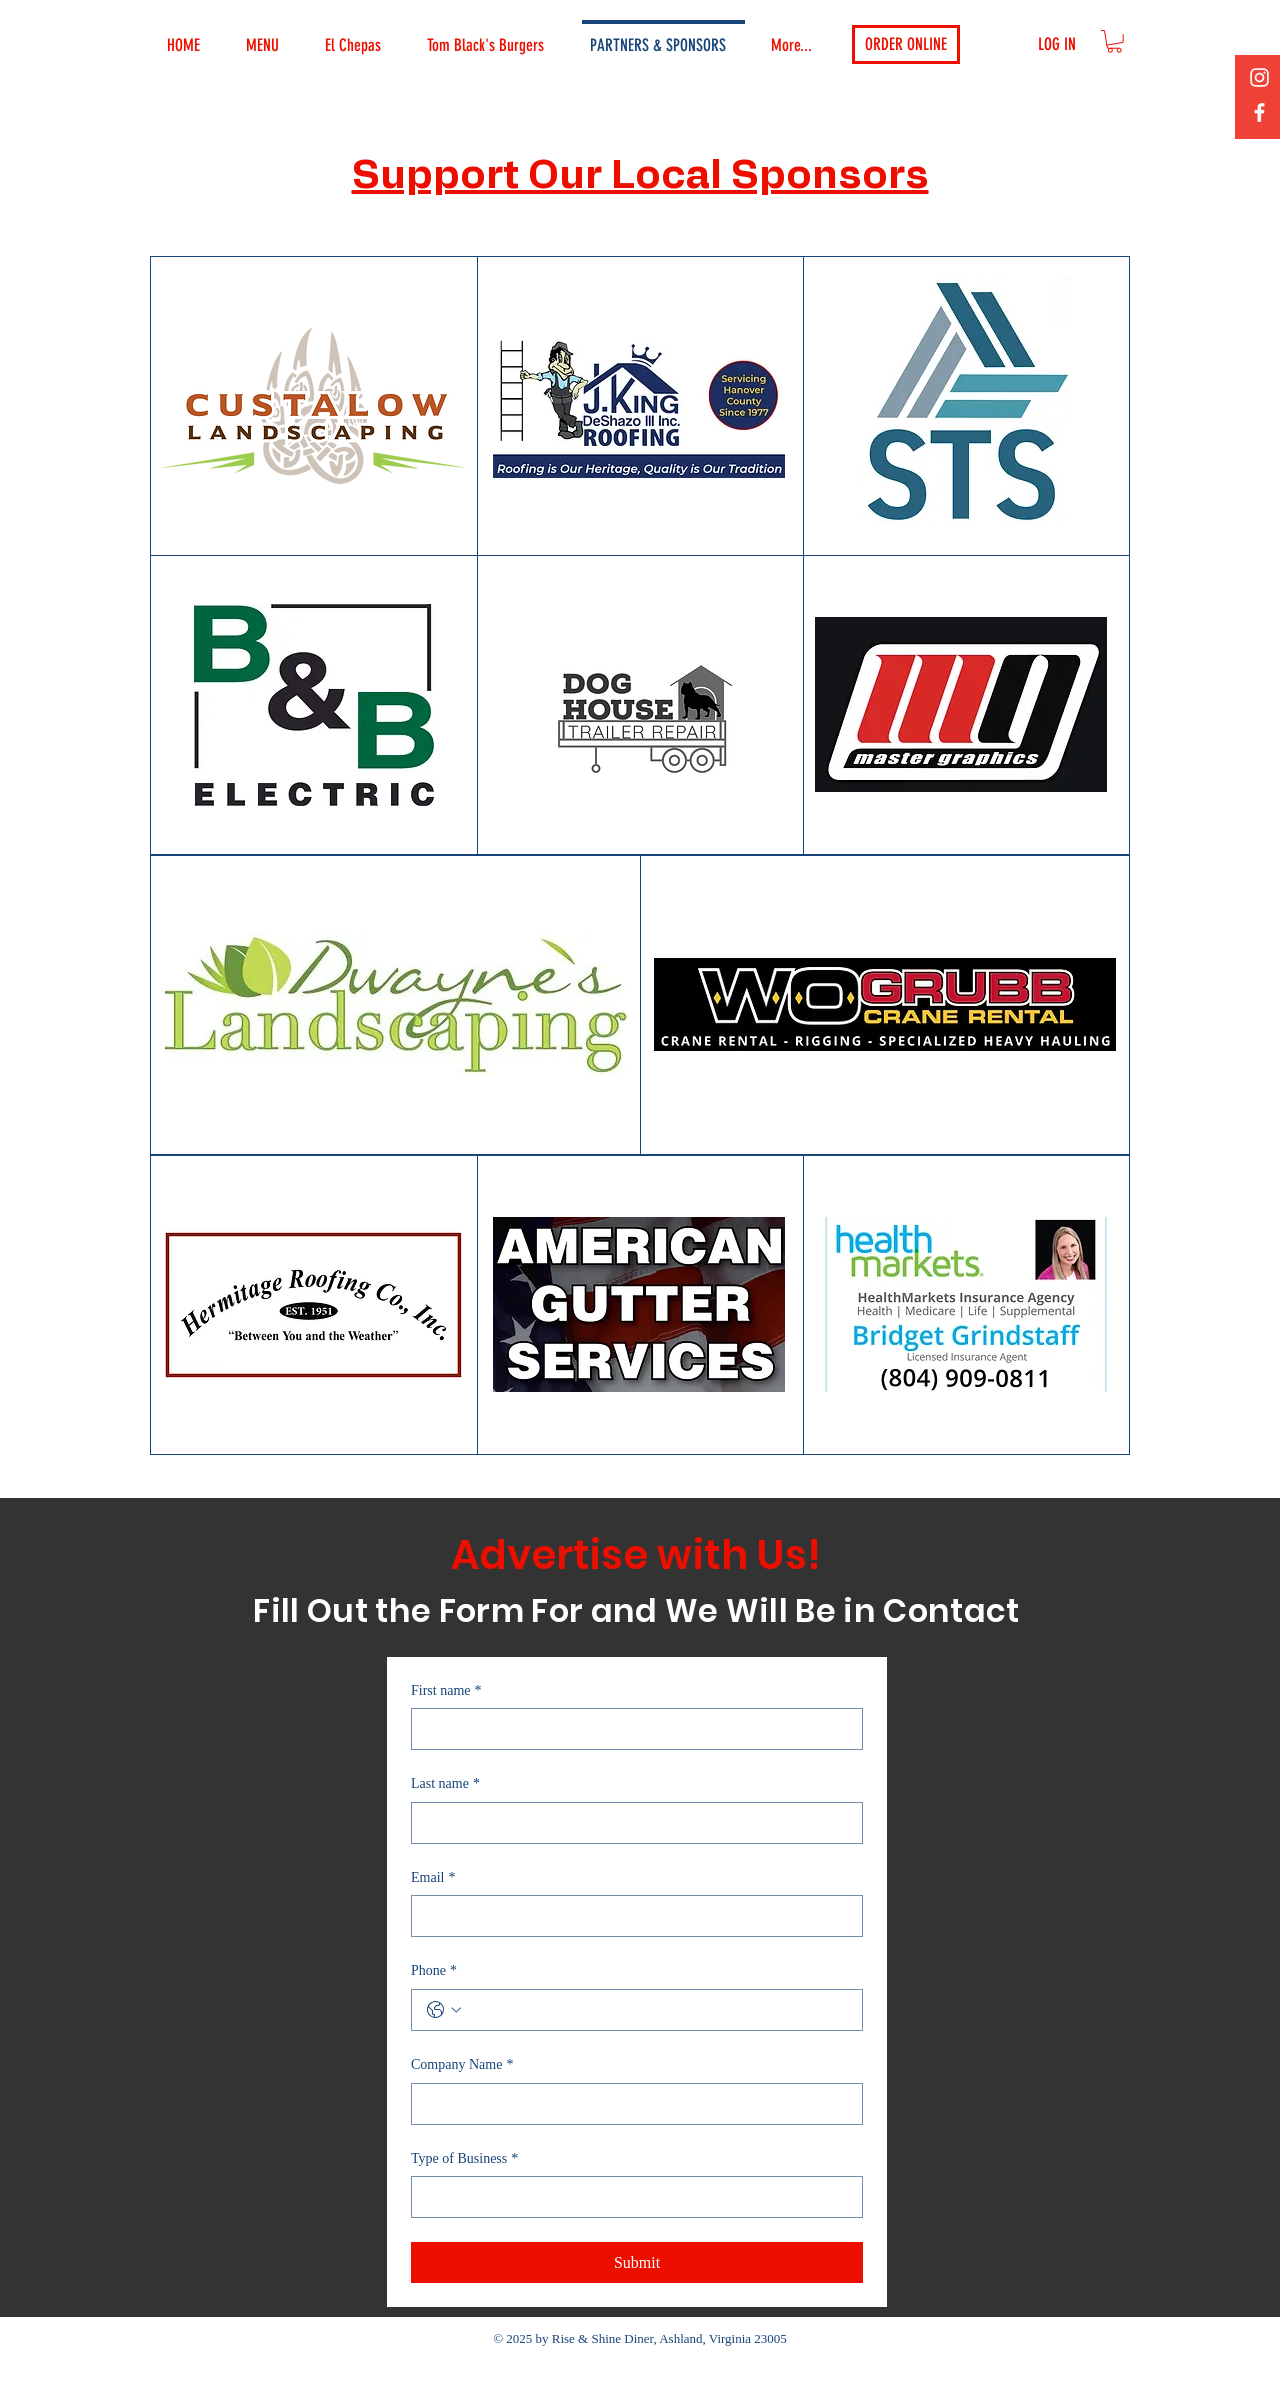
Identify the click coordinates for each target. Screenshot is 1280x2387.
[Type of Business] (631, 2197)
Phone (434, 1971)
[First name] (631, 1729)
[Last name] (631, 1823)
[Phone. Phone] (657, 2010)
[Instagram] (1259, 77)
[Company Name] (631, 2104)
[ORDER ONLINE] (906, 44)
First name (446, 1691)
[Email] (631, 1916)
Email (433, 1878)
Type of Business (464, 2159)
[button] (1114, 41)
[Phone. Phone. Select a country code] (444, 2010)
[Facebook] (1259, 112)
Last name (445, 1784)
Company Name (462, 2065)
